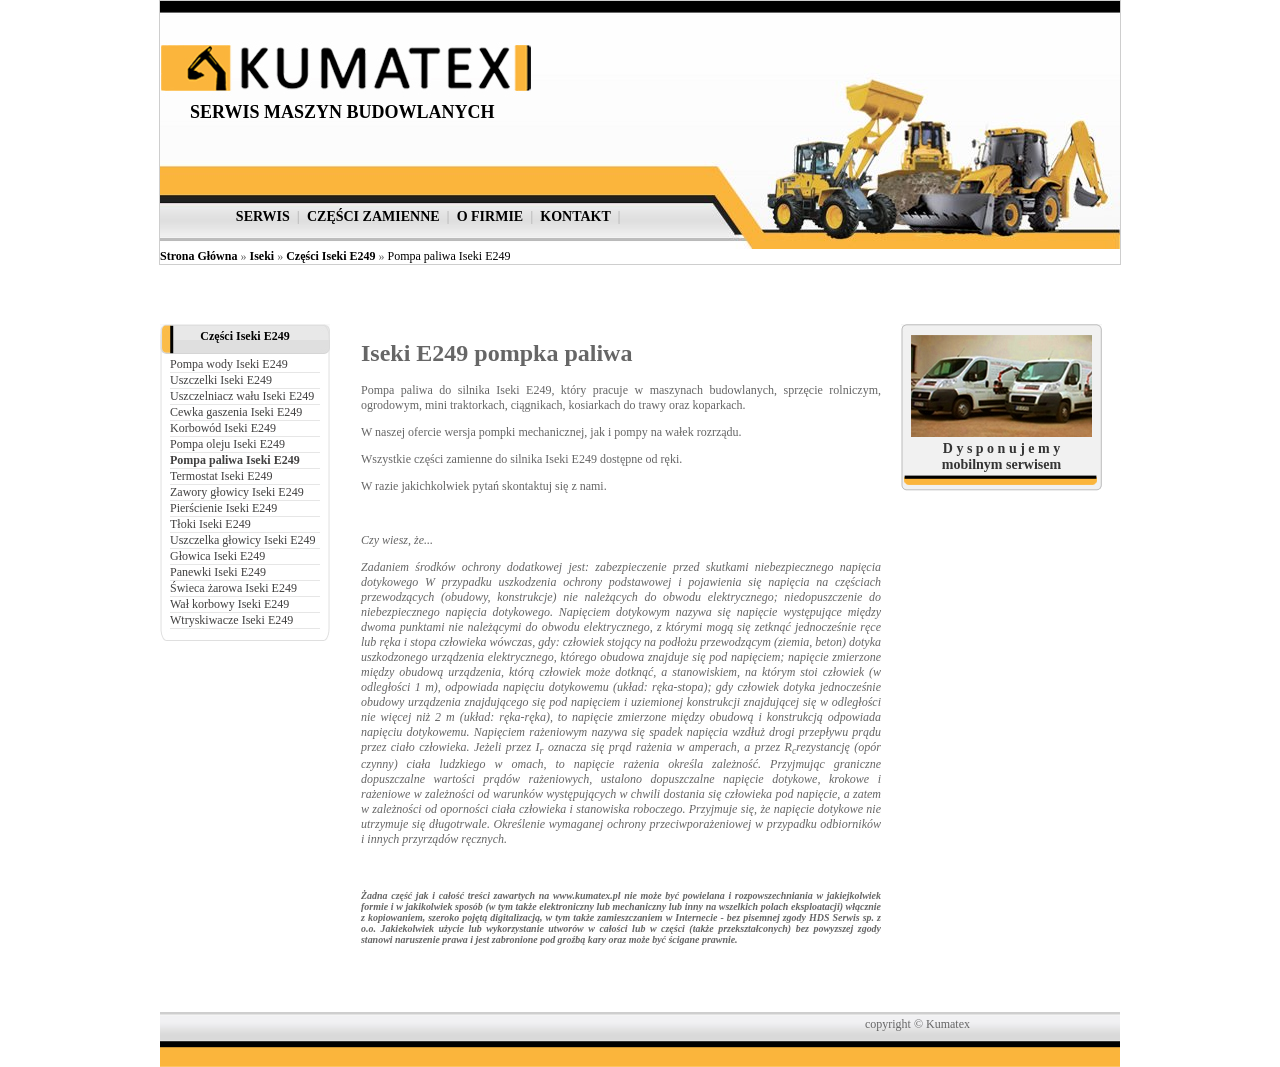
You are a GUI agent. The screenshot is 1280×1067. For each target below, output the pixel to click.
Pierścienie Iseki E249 (223, 508)
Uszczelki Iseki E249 (221, 380)
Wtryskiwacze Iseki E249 (231, 620)
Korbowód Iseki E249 (223, 428)
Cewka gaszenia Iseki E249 (236, 412)
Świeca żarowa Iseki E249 (233, 588)
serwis (263, 216)
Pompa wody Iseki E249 (229, 364)
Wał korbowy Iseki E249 (229, 604)
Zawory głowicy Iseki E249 (237, 492)
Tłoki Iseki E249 (210, 524)
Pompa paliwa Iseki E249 (448, 256)
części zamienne (373, 216)
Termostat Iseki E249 (221, 476)
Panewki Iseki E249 (218, 572)
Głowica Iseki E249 (217, 556)
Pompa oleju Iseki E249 (227, 444)
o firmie (490, 216)
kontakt (575, 216)
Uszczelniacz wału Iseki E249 (242, 396)
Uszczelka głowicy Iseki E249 (243, 540)
